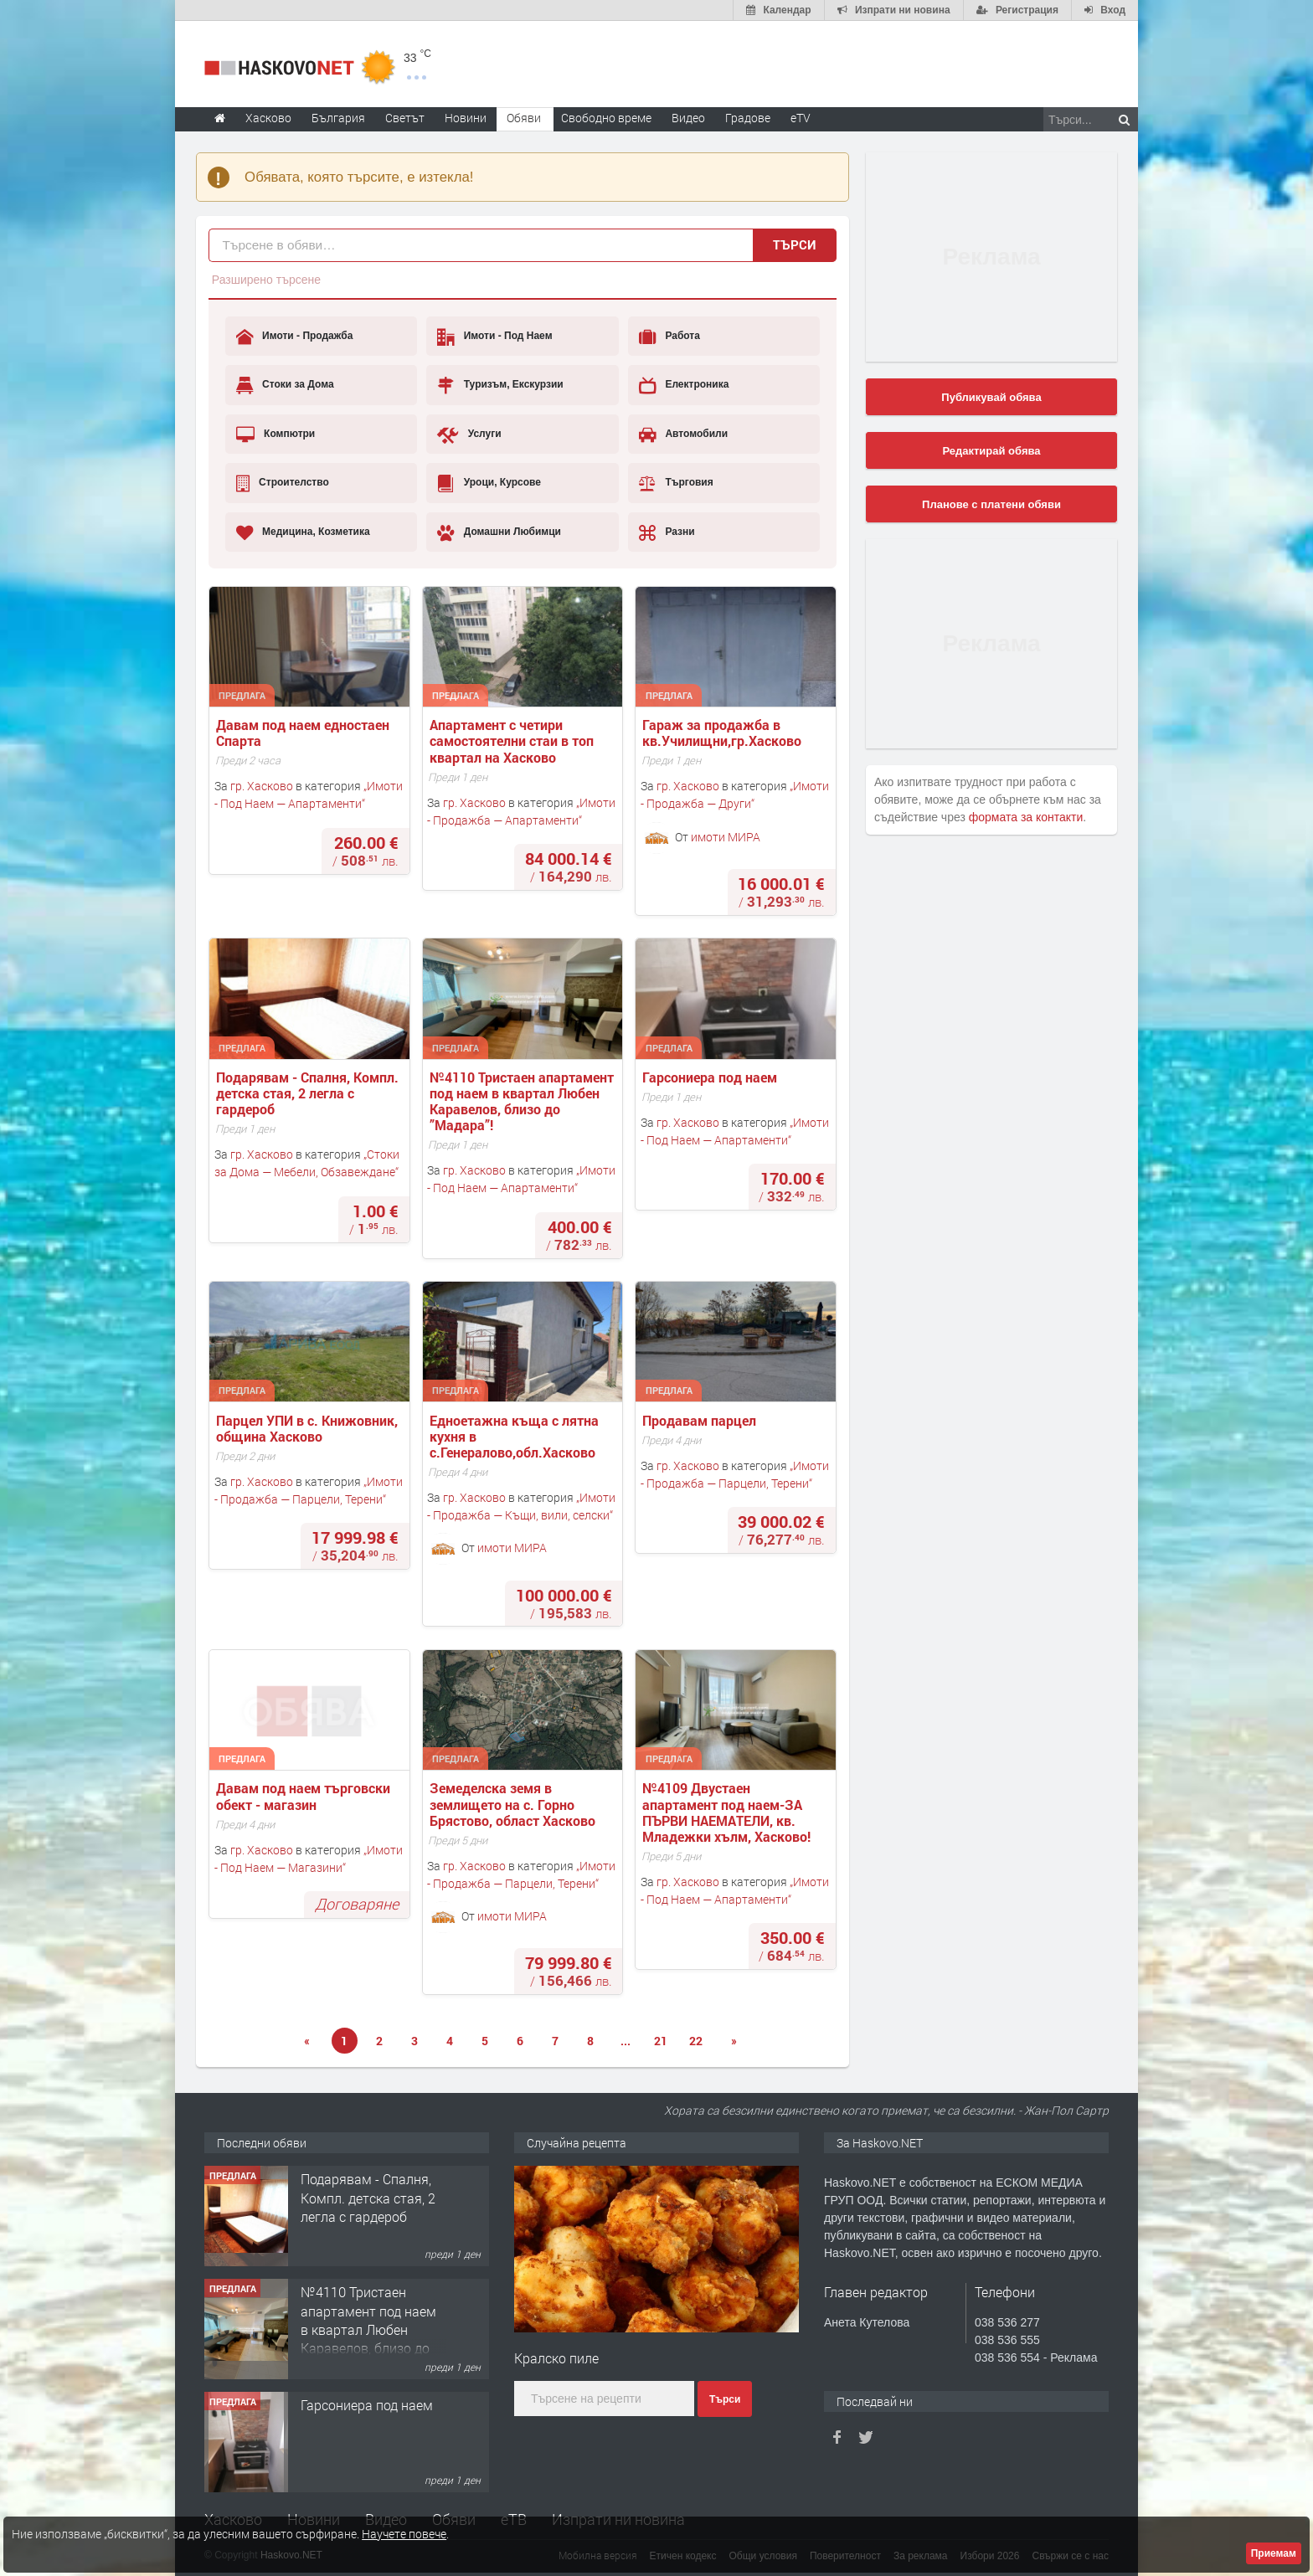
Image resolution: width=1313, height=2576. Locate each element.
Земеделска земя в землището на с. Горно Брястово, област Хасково (512, 1804)
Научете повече (404, 2534)
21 (660, 2041)
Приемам (1273, 2553)
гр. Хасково (261, 786)
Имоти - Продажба (294, 336)
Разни (667, 532)
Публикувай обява (991, 397)
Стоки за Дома (285, 385)
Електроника (684, 385)
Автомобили (683, 434)
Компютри (276, 434)
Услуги (469, 434)
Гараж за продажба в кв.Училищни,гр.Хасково (721, 732)
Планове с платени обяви (991, 504)
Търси (794, 244)
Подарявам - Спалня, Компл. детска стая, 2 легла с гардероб (309, 1093)
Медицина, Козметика (303, 532)
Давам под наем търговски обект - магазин (305, 1796)
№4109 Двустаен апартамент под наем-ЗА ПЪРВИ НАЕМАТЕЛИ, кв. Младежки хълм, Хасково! (726, 1812)
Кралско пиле (556, 2358)
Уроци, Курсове (489, 483)
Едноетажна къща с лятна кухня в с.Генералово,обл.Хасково (516, 1436)
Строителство (282, 483)
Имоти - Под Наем (494, 336)
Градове (747, 118)
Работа (669, 336)
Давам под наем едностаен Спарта (304, 732)
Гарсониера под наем (711, 1077)
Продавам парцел (700, 1420)
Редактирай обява (991, 451)
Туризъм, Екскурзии (500, 385)
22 (696, 2041)
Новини (466, 118)
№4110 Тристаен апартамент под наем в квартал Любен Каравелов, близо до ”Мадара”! (523, 1101)
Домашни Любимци (499, 532)
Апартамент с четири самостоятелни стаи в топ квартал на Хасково (513, 741)
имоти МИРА (725, 836)
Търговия (676, 483)
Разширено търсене (266, 279)
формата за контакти (1026, 817)
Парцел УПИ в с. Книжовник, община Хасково (308, 1428)
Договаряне (357, 1904)
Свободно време (606, 118)
